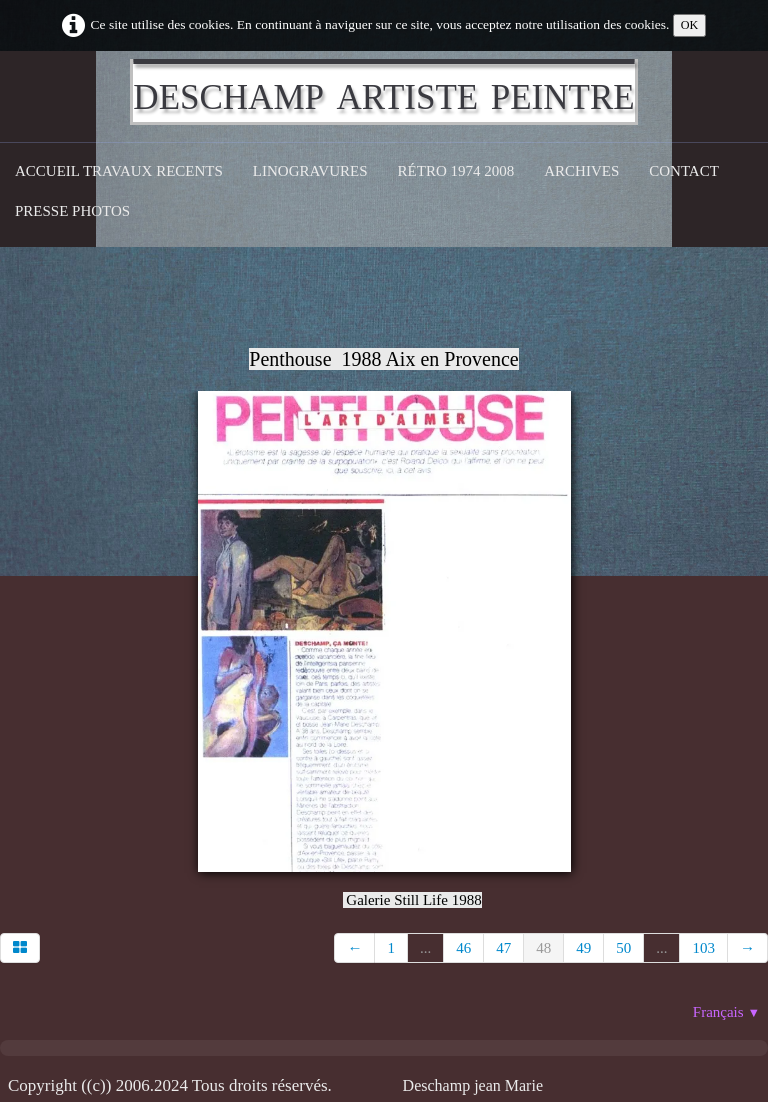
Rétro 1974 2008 (456, 171)
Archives (581, 171)
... (425, 948)
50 (623, 948)
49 (583, 948)
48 (543, 948)
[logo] (383, 92)
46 (463, 948)
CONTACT (684, 171)
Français (726, 1012)
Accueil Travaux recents (119, 171)
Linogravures (310, 171)
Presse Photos (72, 211)
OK (690, 25)
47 (503, 948)
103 (703, 948)
